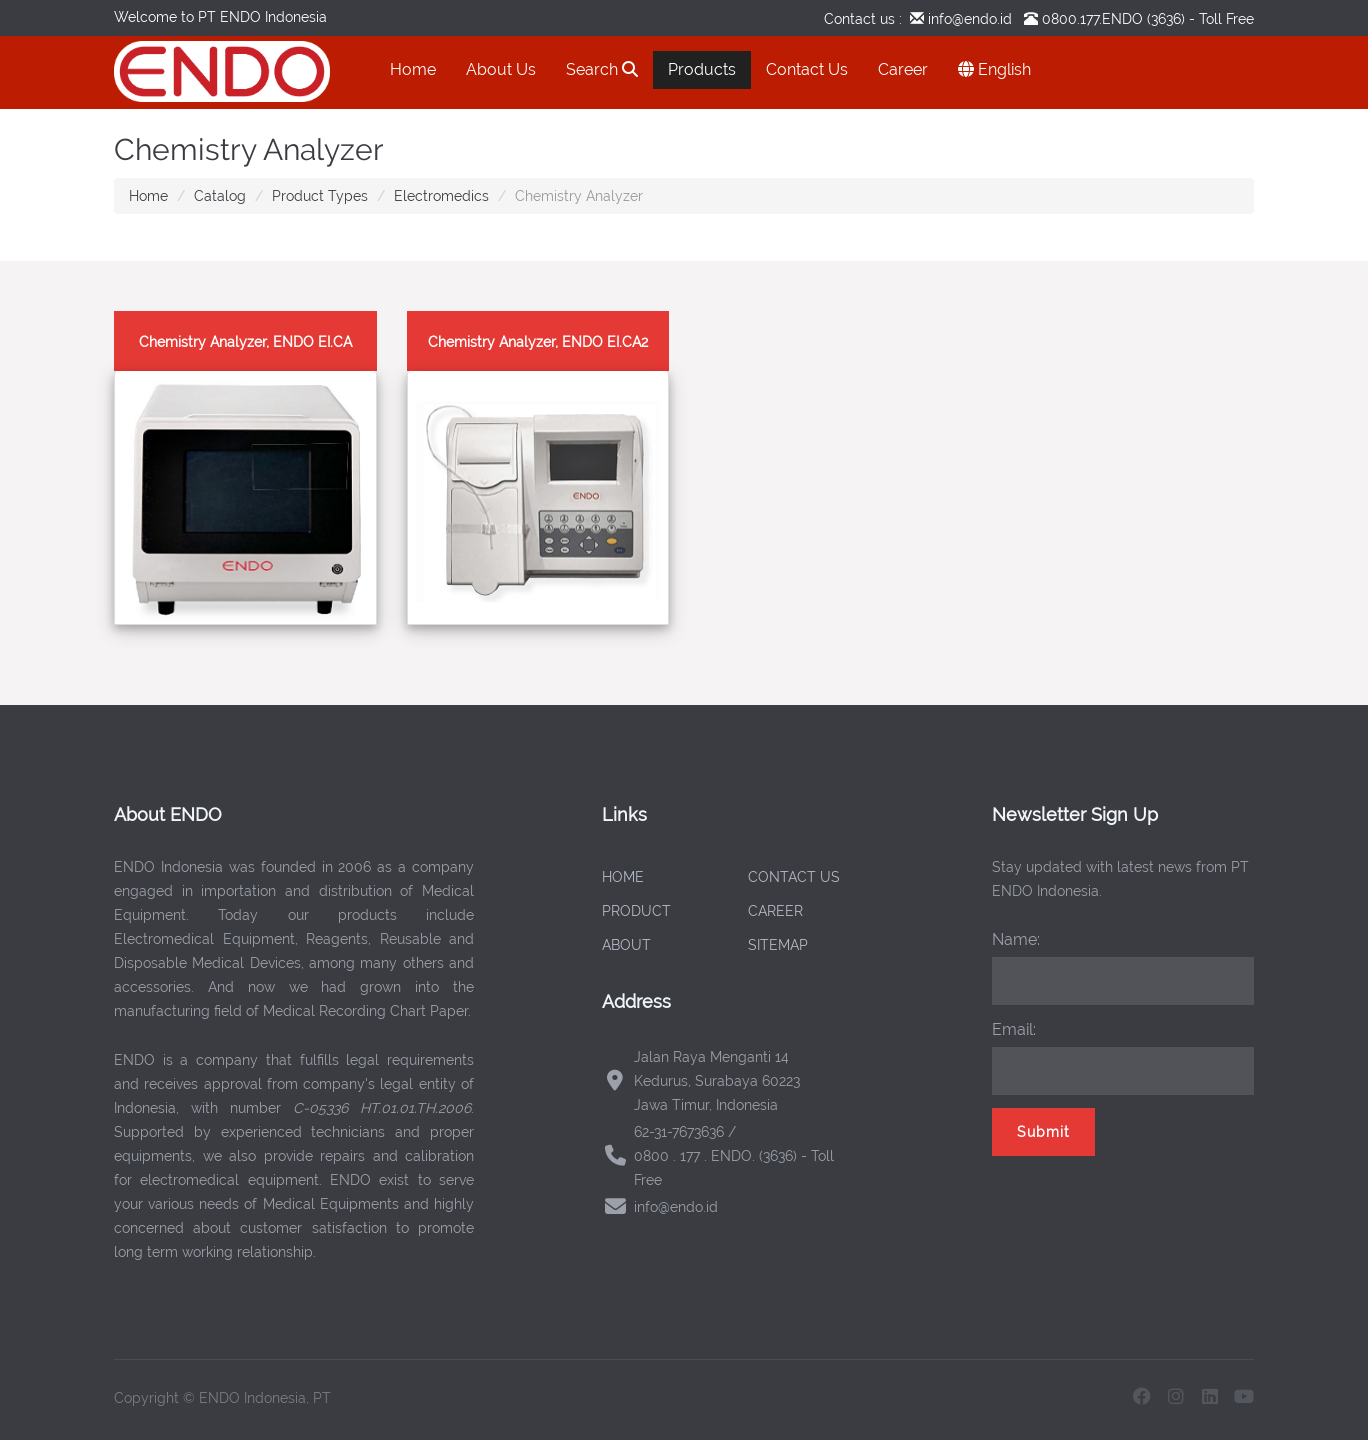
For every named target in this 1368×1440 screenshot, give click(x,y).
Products (702, 69)
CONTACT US (794, 877)
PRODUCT (636, 911)
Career (903, 69)
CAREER (775, 911)
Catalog (220, 196)
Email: (1014, 1029)
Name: (1016, 939)
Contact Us (807, 69)
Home (413, 69)
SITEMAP (778, 945)
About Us (501, 69)
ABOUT (626, 945)
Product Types (320, 196)
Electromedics (441, 196)
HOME (623, 877)
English (994, 69)
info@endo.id (968, 19)
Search (602, 69)
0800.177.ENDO (1092, 19)
